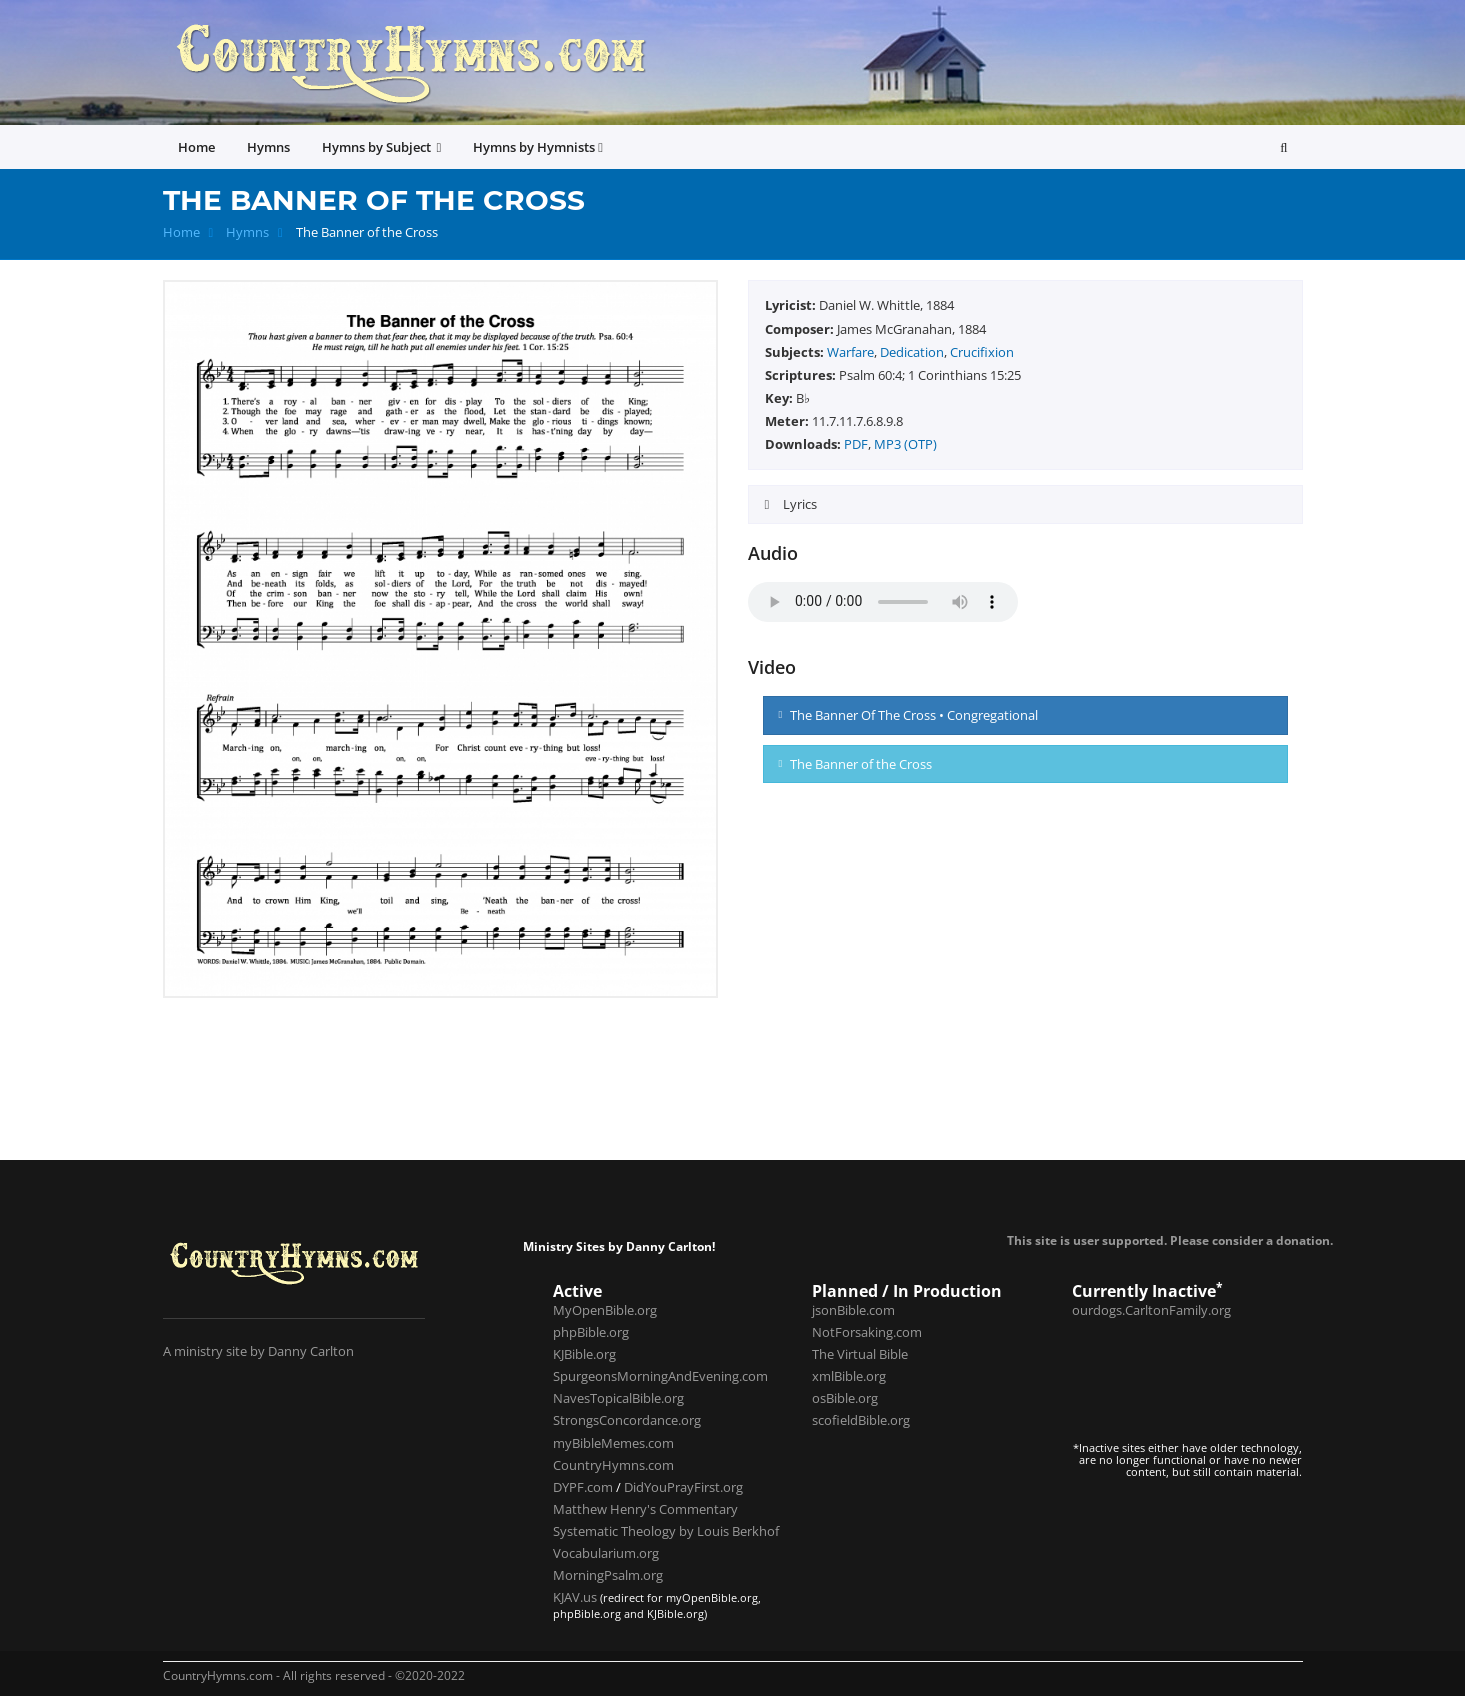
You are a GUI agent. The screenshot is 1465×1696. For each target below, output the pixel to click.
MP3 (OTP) (905, 444)
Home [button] (196, 147)
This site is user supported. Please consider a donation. (1170, 1240)
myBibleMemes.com (613, 1443)
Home (181, 232)
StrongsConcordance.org (627, 1420)
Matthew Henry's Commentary (645, 1509)
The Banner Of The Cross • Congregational (909, 715)
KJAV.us (575, 1597)
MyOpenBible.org (605, 1310)
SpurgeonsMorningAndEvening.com (660, 1376)
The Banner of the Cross (856, 764)
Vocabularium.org (606, 1553)
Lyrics (798, 504)
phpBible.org (591, 1332)
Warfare (850, 352)
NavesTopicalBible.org (618, 1398)
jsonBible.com (853, 1310)
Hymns (247, 232)
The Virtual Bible (860, 1354)
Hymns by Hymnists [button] (538, 147)
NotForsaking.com (867, 1332)
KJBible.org (584, 1354)
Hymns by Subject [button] (382, 147)
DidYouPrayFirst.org (683, 1487)
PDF (856, 444)
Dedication (912, 352)
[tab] (1025, 504)
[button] (1283, 147)
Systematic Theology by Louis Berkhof (666, 1531)
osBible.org (845, 1398)
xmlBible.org (849, 1376)
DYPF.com (583, 1487)
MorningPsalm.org (608, 1575)
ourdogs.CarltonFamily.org (1151, 1310)
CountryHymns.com (613, 1465)
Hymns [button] (268, 147)
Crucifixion (982, 352)
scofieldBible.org (861, 1420)
